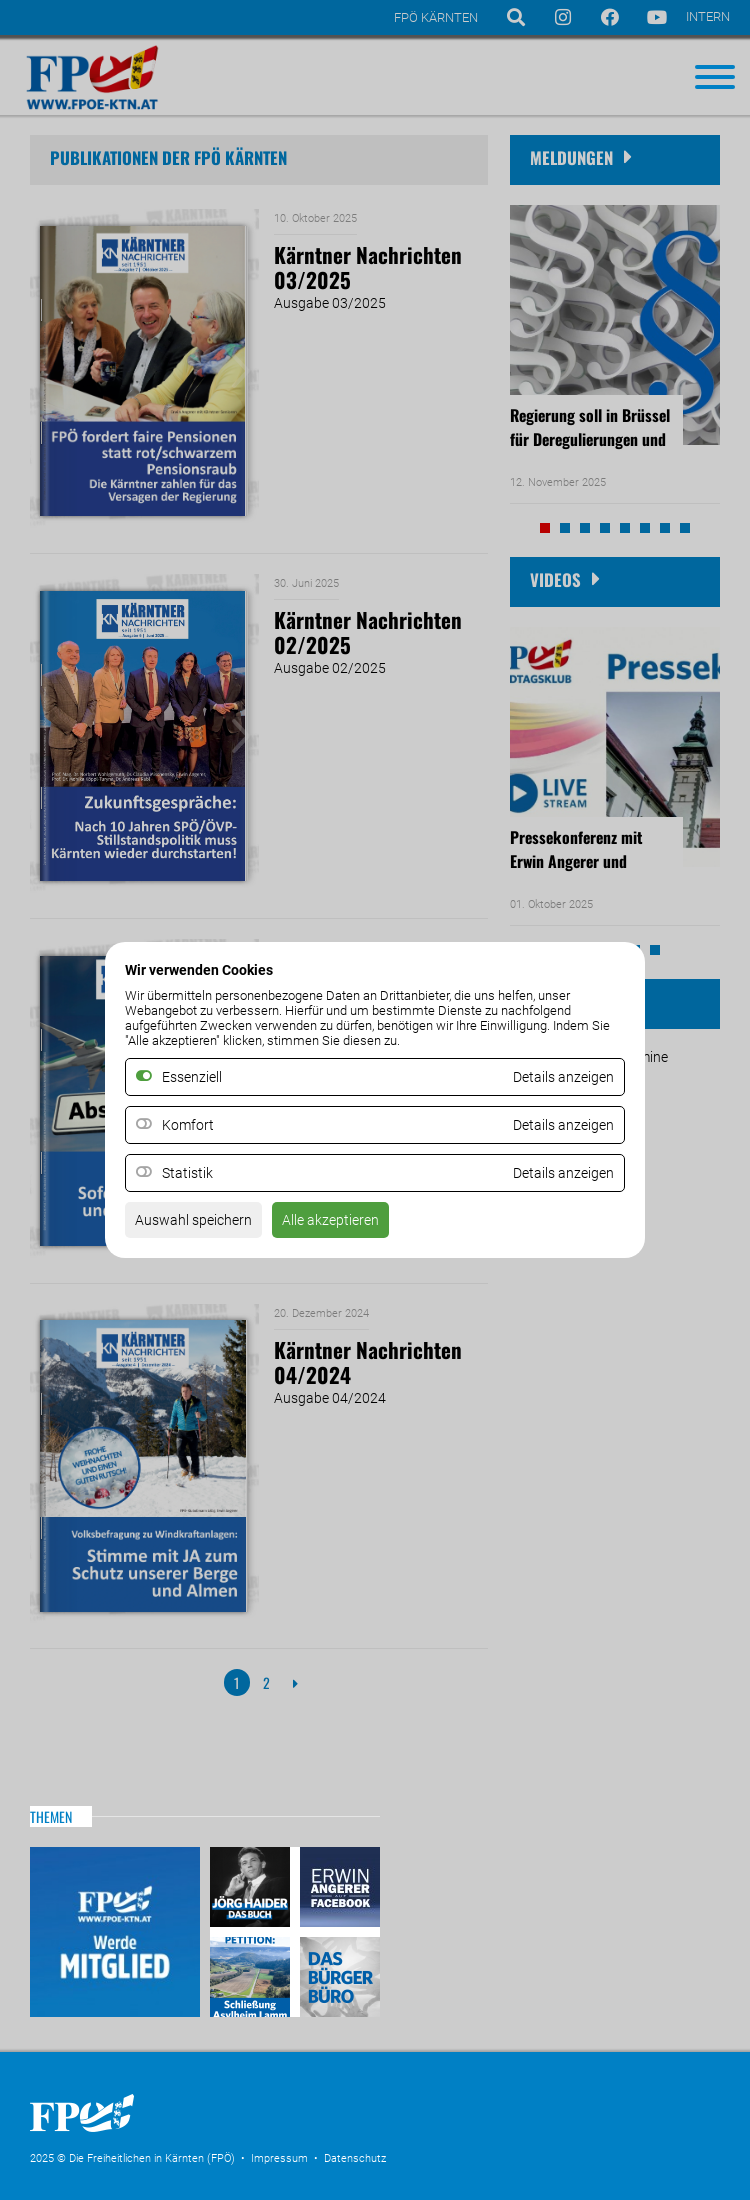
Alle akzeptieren (330, 1220)
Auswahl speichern (193, 1220)
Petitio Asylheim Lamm (252, 1974)
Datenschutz (355, 2158)
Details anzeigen (563, 1125)
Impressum (279, 2158)
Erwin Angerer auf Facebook (337, 1889)
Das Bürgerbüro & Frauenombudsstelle (337, 1974)
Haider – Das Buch (252, 1889)
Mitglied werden (115, 1932)
